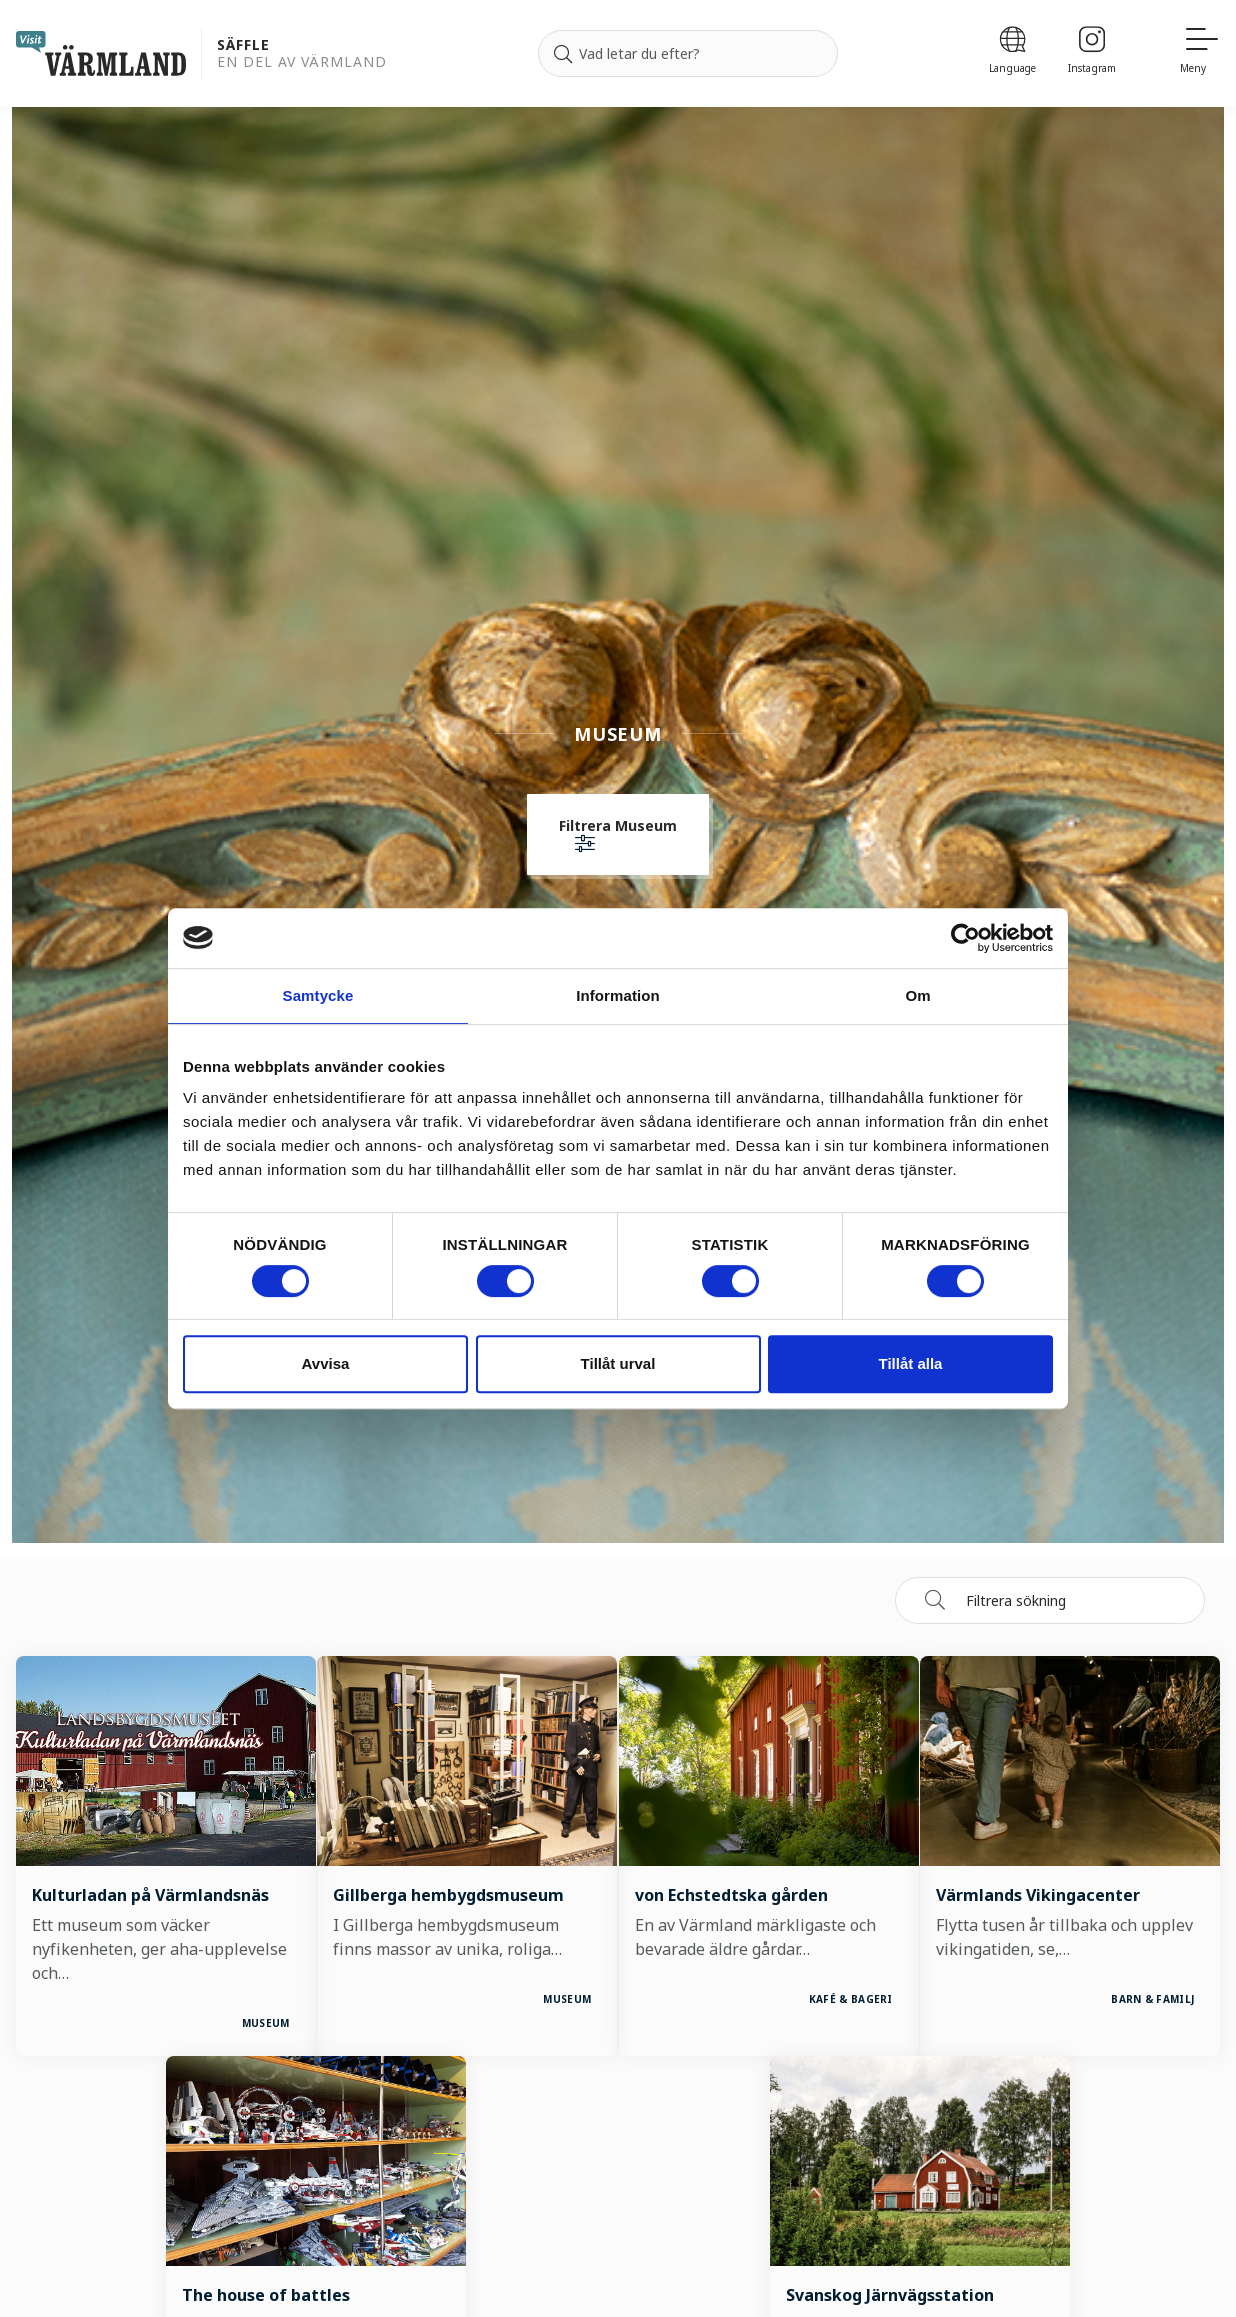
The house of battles (267, 2295)
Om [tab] (917, 995)
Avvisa (326, 1363)
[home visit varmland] (101, 53)
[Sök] (563, 54)
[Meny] (1200, 53)
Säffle (243, 45)
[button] (618, 837)
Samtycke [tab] (318, 995)
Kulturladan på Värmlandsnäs (151, 1895)
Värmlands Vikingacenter (1038, 1895)
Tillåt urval (618, 1363)
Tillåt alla (911, 1363)
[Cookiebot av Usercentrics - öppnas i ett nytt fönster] (965, 938)
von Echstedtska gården (731, 1895)
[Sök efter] (688, 54)
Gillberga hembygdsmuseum (449, 1895)
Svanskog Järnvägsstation (889, 2295)
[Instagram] (1092, 53)
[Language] (1012, 53)
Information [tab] (618, 995)
